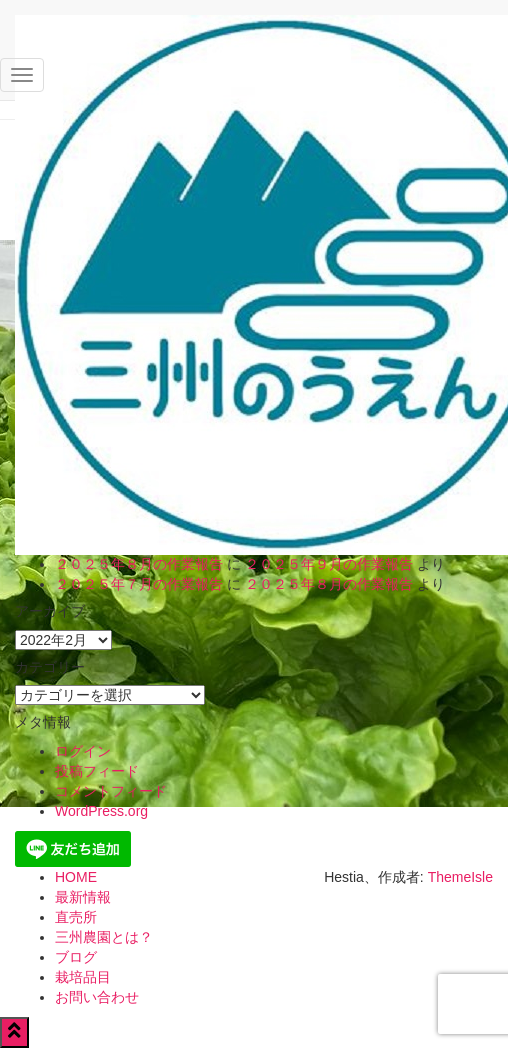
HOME (76, 877)
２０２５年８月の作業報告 (139, 564)
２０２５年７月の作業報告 (139, 584)
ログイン (83, 751)
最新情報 (83, 897)
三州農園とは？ (104, 937)
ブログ (76, 957)
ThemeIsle (460, 877)
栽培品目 (83, 977)
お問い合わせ (97, 997)
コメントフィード (111, 791)
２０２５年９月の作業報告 (329, 564)
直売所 (76, 917)
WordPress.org (101, 811)
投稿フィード (97, 771)
